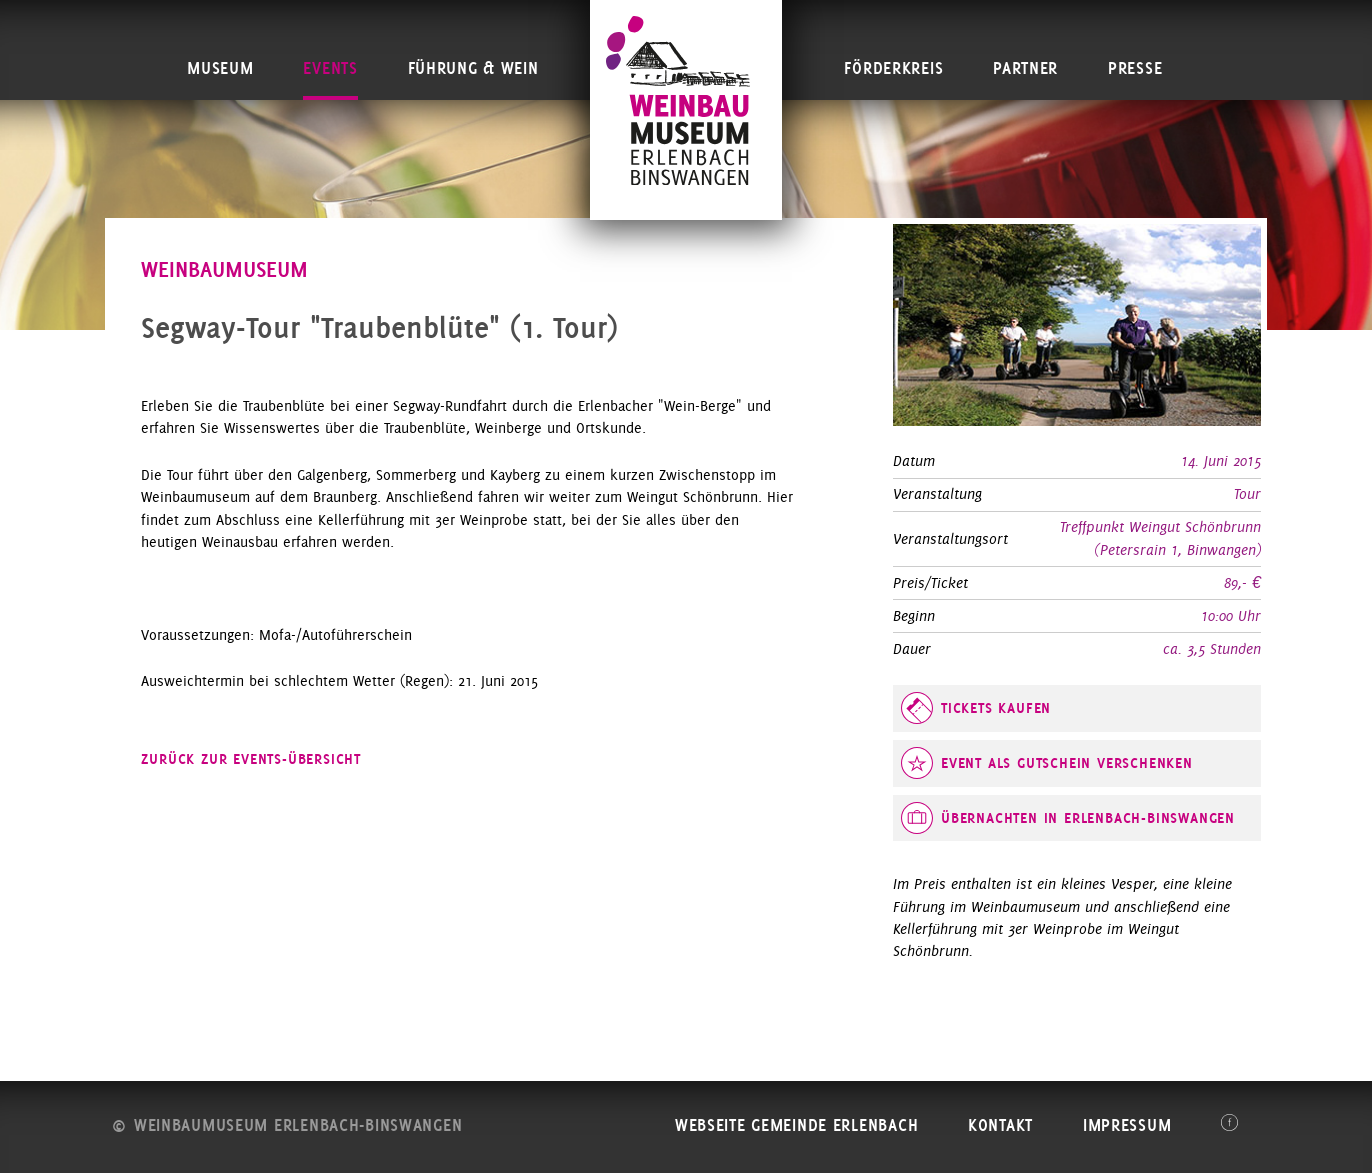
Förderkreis (893, 68)
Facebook (1229, 1122)
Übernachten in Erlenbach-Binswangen (1088, 818)
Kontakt (1000, 1125)
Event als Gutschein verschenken (1067, 763)
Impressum (1127, 1125)
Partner (1025, 68)
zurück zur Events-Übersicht (251, 759)
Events (330, 68)
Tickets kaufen (996, 708)
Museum (220, 68)
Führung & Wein (473, 68)
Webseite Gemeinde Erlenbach (796, 1125)
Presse (1135, 68)
